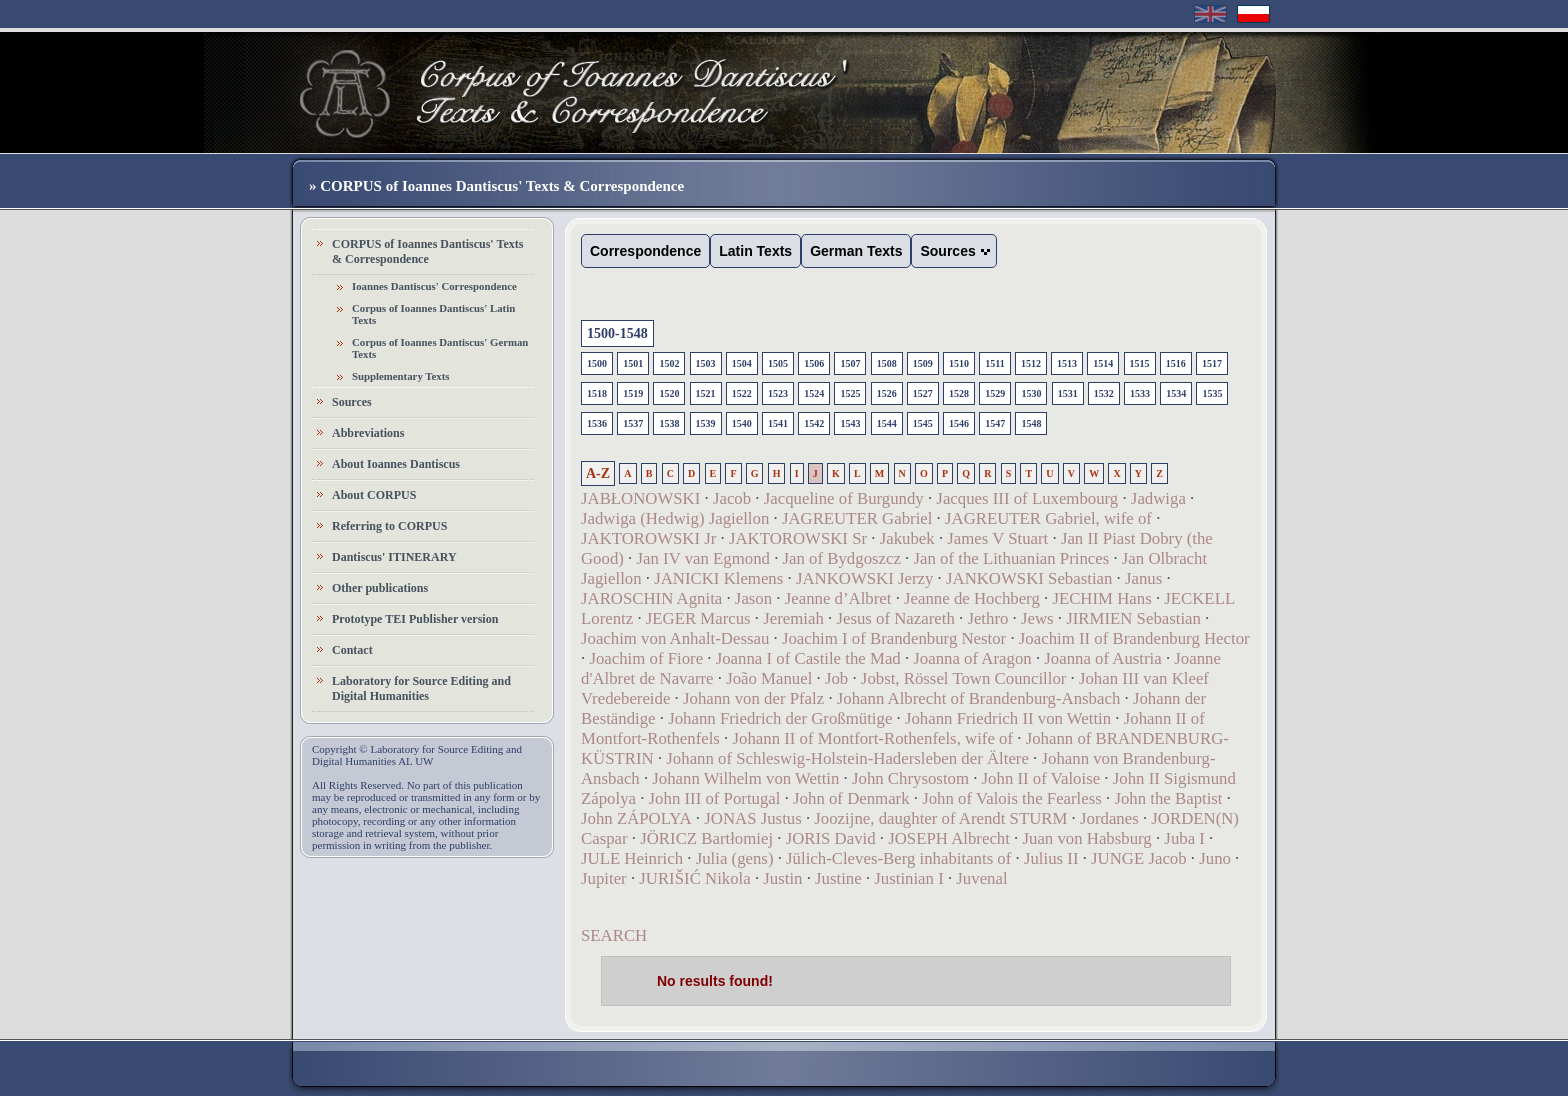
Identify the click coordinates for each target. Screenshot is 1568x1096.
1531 (1068, 393)
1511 (994, 363)
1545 (923, 423)
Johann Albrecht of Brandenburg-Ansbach (979, 698)
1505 (778, 363)
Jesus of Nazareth (895, 618)
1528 (959, 393)
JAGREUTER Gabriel (857, 518)
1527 (923, 393)
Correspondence (645, 251)
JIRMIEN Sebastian (1133, 618)
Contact (352, 650)
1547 (995, 423)
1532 (1104, 393)
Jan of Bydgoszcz (842, 558)
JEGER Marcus (698, 618)
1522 (742, 393)
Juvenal (981, 878)
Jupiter (604, 878)
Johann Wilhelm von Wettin (745, 778)
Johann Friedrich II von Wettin (1008, 718)
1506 (814, 363)
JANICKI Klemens (718, 578)
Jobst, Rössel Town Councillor (964, 678)
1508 (887, 363)
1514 (1103, 363)
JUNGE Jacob (1139, 858)
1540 (742, 423)
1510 (959, 363)
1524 (814, 393)
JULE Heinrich (632, 858)
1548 (1031, 423)
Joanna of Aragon (972, 658)
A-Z (598, 473)
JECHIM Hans (1101, 598)
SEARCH (614, 935)
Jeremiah (793, 618)
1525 (850, 393)
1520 (669, 393)
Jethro (987, 618)
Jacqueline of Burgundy (844, 498)
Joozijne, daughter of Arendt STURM (940, 818)
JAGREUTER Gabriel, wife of (1048, 518)
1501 (633, 363)
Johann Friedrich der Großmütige (780, 718)
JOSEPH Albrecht (949, 838)
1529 (995, 393)
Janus (1143, 578)
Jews (1037, 618)
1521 (706, 393)
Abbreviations (368, 433)
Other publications (380, 588)
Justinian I (908, 878)
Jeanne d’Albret (838, 598)
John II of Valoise (1041, 778)
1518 (597, 393)
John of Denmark (851, 798)
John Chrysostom (910, 778)
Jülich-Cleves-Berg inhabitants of (898, 858)
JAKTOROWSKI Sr (798, 538)
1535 (1212, 393)
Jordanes (1109, 818)
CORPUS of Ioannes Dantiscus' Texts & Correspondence (427, 251)
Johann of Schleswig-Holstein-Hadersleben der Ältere (847, 758)
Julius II (1051, 858)
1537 (633, 423)
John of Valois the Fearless (1012, 798)
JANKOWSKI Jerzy (865, 578)
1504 (742, 363)
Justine (838, 878)
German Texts (856, 251)
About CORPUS (374, 495)
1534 (1176, 393)
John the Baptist (1168, 798)
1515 (1140, 363)
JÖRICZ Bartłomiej (706, 838)
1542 (814, 423)
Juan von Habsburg (1086, 838)
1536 (597, 423)
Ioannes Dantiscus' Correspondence (434, 286)
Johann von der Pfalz (753, 698)
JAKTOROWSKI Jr (648, 538)
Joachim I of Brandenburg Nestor (894, 638)
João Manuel (769, 678)
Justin (782, 878)
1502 (669, 363)
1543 (850, 423)
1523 (778, 393)
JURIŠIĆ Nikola (694, 878)
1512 (1031, 363)
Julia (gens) (735, 858)
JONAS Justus (752, 818)
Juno (1215, 858)
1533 (1140, 393)
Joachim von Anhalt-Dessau (675, 638)
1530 (1031, 393)
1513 (1067, 363)
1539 (706, 423)
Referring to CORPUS (389, 526)
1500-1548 (617, 333)
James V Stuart (997, 538)
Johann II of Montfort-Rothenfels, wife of (872, 738)
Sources (352, 402)
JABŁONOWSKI (640, 498)
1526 (887, 393)
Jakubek (907, 538)
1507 (850, 363)
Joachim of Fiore (646, 658)
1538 (669, 423)
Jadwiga (1158, 498)
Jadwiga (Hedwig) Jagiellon (675, 518)
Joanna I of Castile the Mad (808, 658)
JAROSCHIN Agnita (651, 598)
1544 (887, 423)
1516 (1176, 363)
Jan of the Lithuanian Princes (1012, 558)
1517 (1212, 363)
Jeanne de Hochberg (972, 598)
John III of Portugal (715, 798)
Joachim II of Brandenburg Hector (1134, 638)
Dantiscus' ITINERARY (394, 557)
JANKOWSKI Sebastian (1029, 578)
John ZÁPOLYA (636, 818)
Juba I (1184, 838)
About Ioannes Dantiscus (396, 464)
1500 (597, 363)
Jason (753, 598)
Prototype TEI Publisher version (415, 619)
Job (836, 678)
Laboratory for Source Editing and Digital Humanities (421, 688)
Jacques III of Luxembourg (1027, 498)
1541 (778, 423)
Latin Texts (755, 251)
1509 (923, 363)
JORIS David (831, 838)
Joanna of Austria (1102, 658)
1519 (633, 393)
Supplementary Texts (401, 376)
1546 (959, 423)
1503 (706, 363)
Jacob (732, 498)
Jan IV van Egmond (702, 558)
